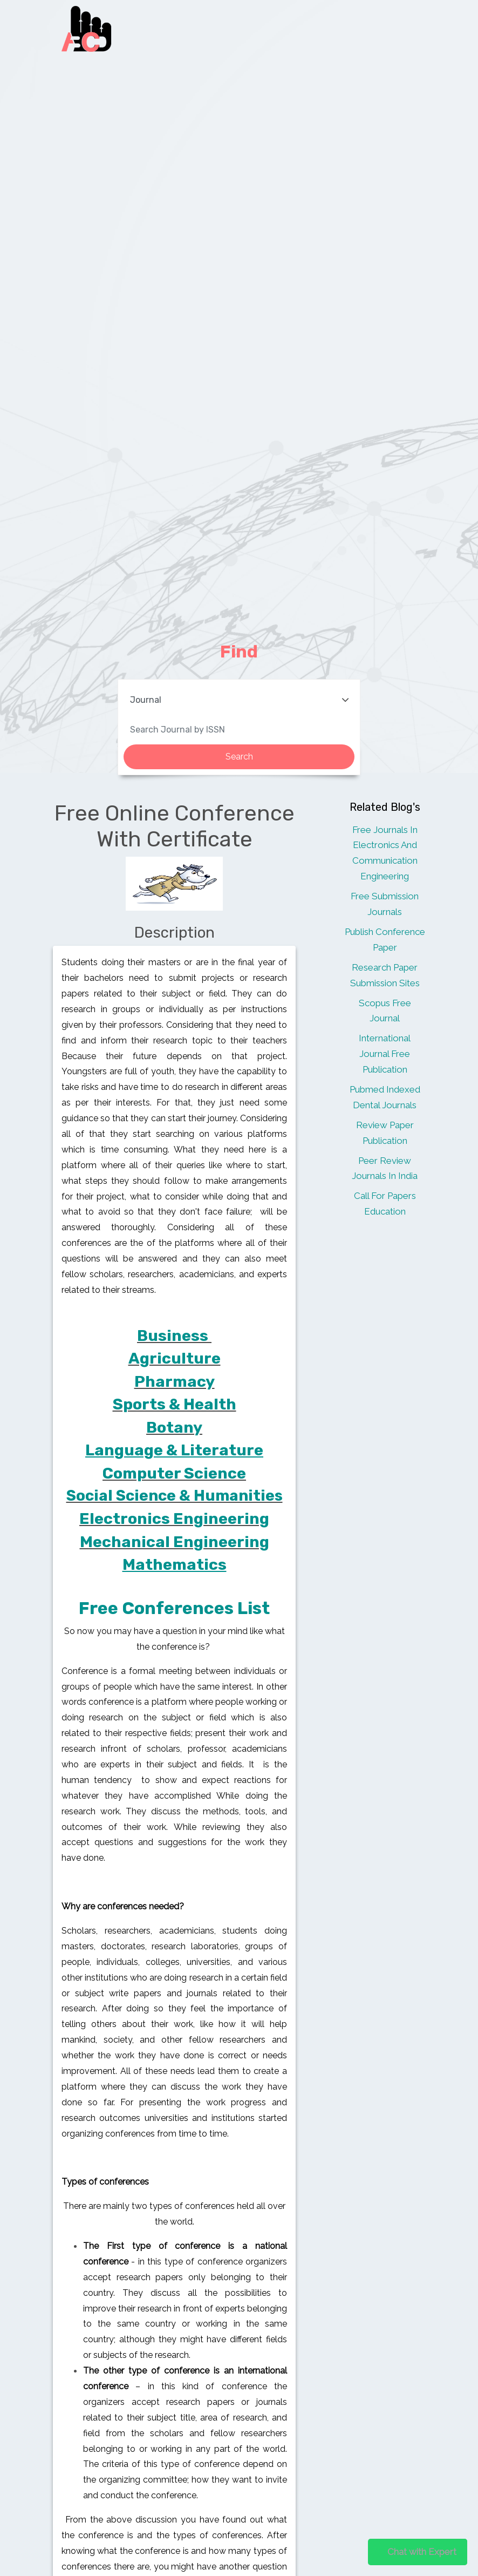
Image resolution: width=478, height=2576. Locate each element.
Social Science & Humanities (174, 1495)
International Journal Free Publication (385, 1054)
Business (172, 1335)
